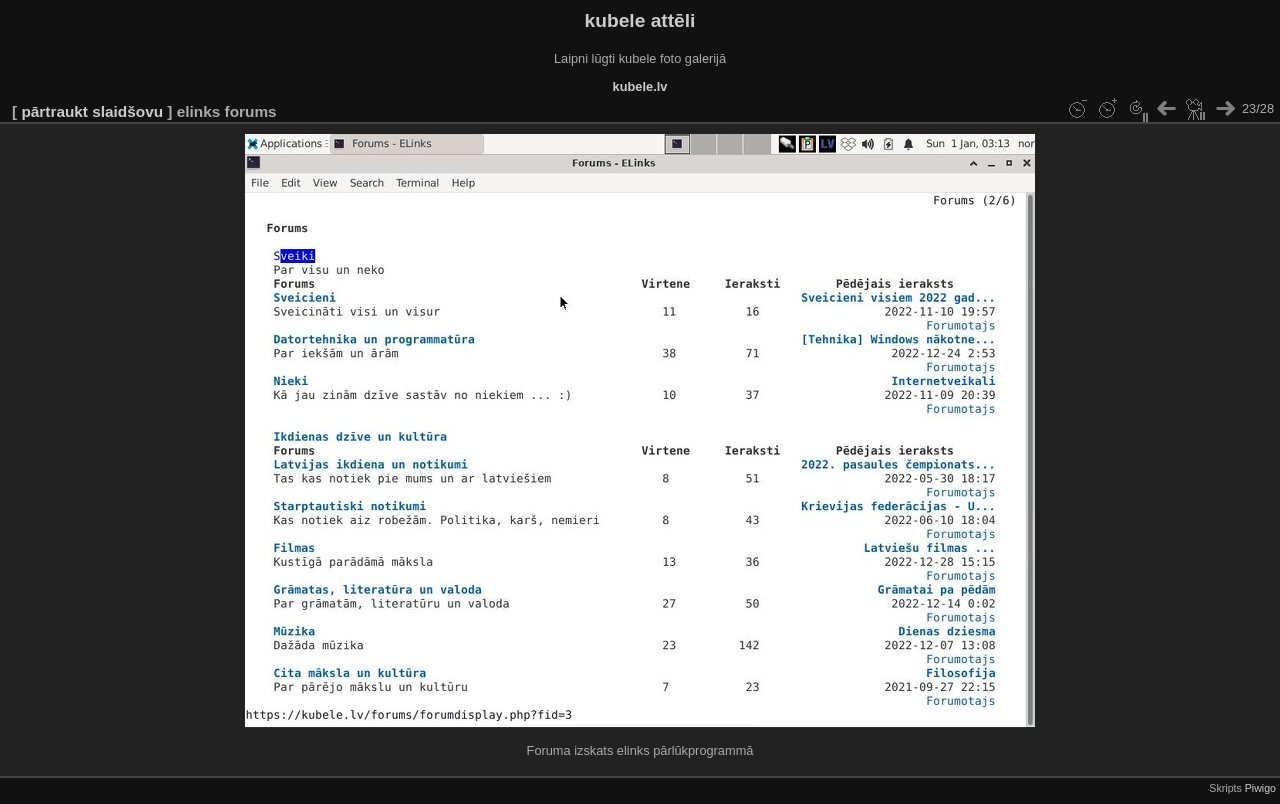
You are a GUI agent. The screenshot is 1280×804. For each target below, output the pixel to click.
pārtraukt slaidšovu (92, 111)
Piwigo (1260, 788)
